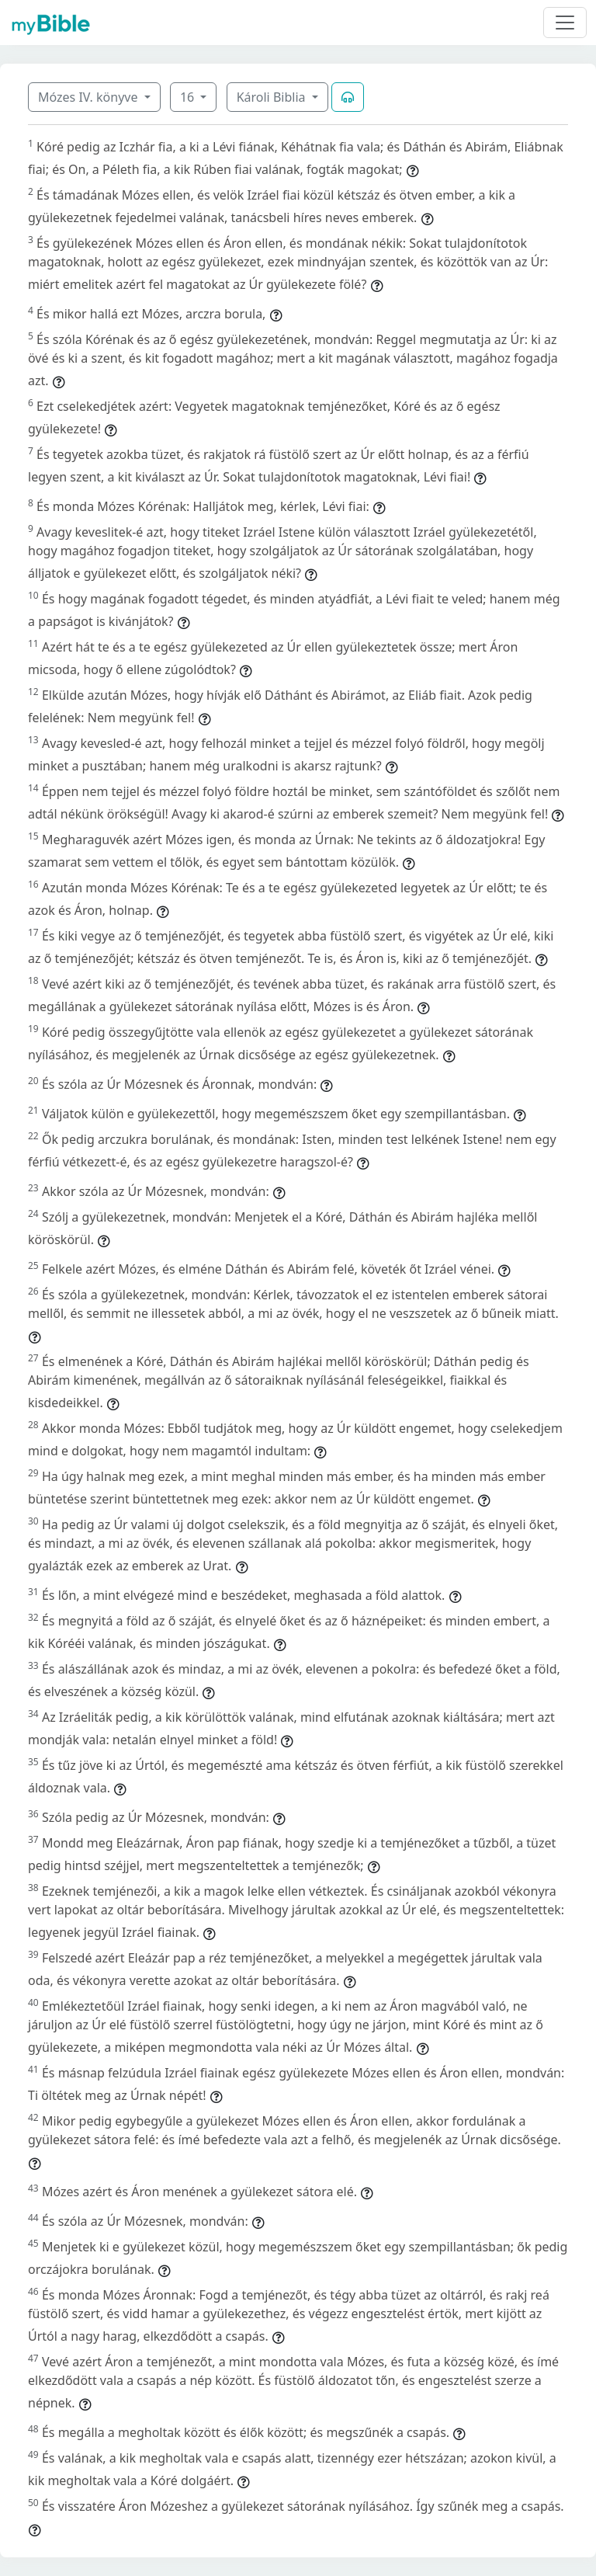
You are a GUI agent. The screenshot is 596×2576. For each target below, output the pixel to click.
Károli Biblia (273, 97)
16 (188, 97)
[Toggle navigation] (565, 22)
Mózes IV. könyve (89, 97)
